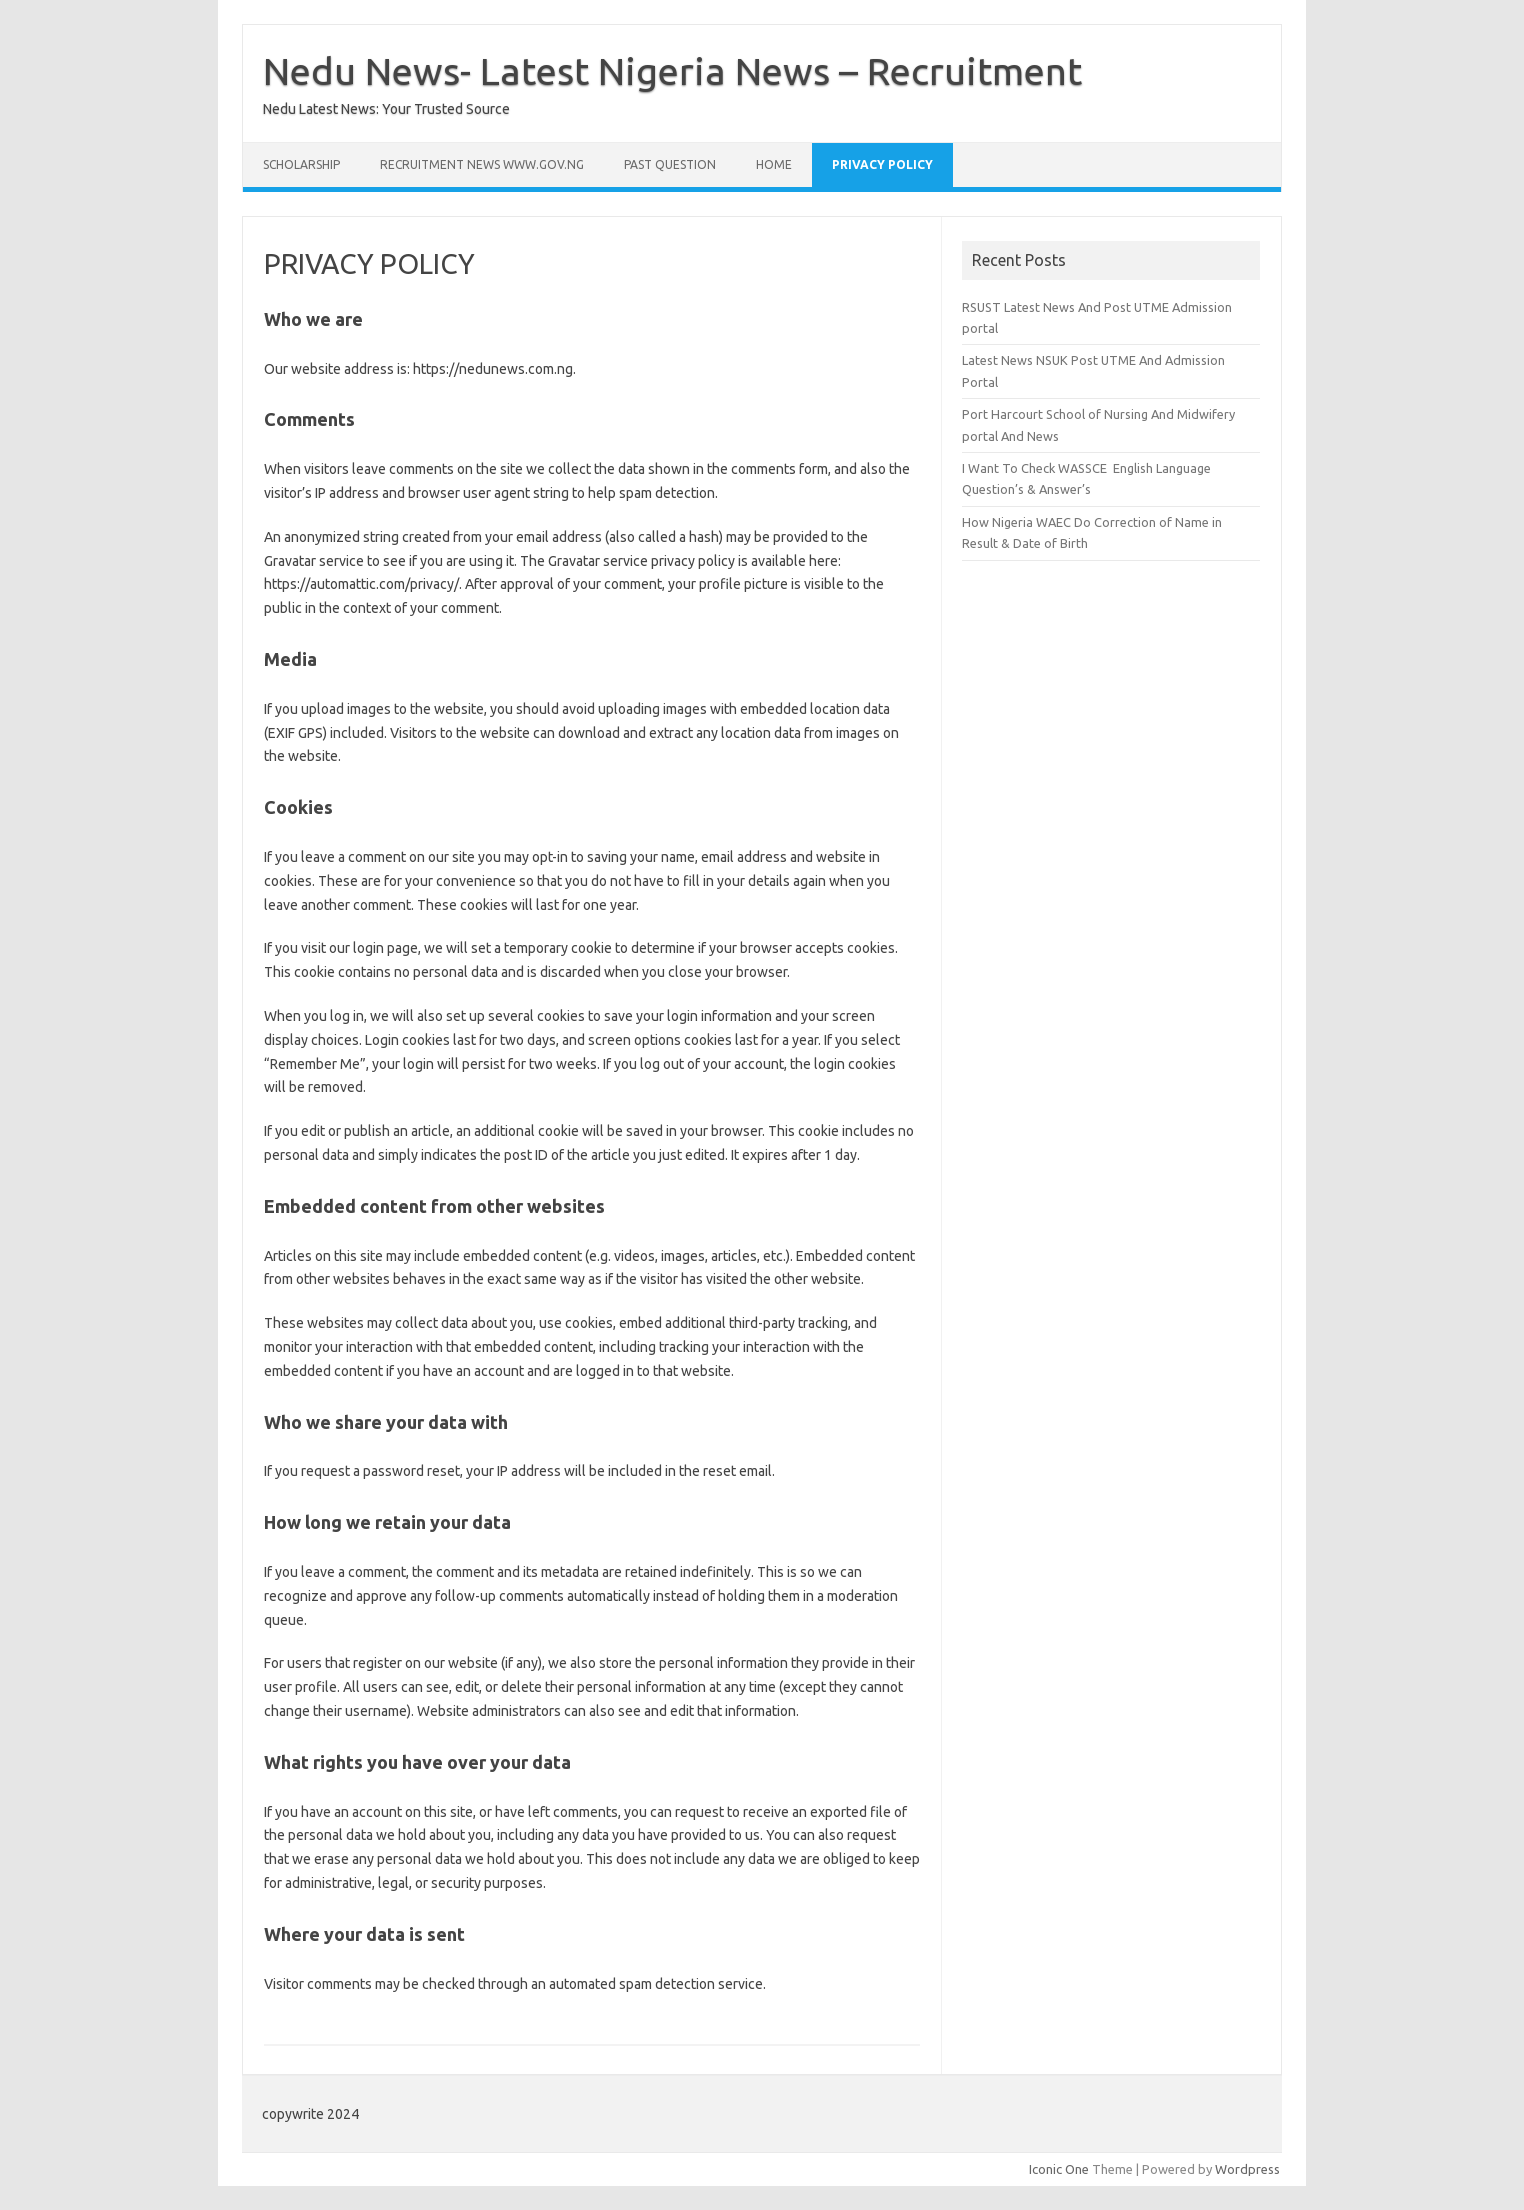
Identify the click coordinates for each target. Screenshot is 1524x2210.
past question (670, 164)
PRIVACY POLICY (882, 164)
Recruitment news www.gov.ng (482, 164)
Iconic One (1059, 2169)
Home (774, 164)
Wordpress (1247, 2169)
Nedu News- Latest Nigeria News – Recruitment (672, 71)
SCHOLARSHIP (301, 164)
